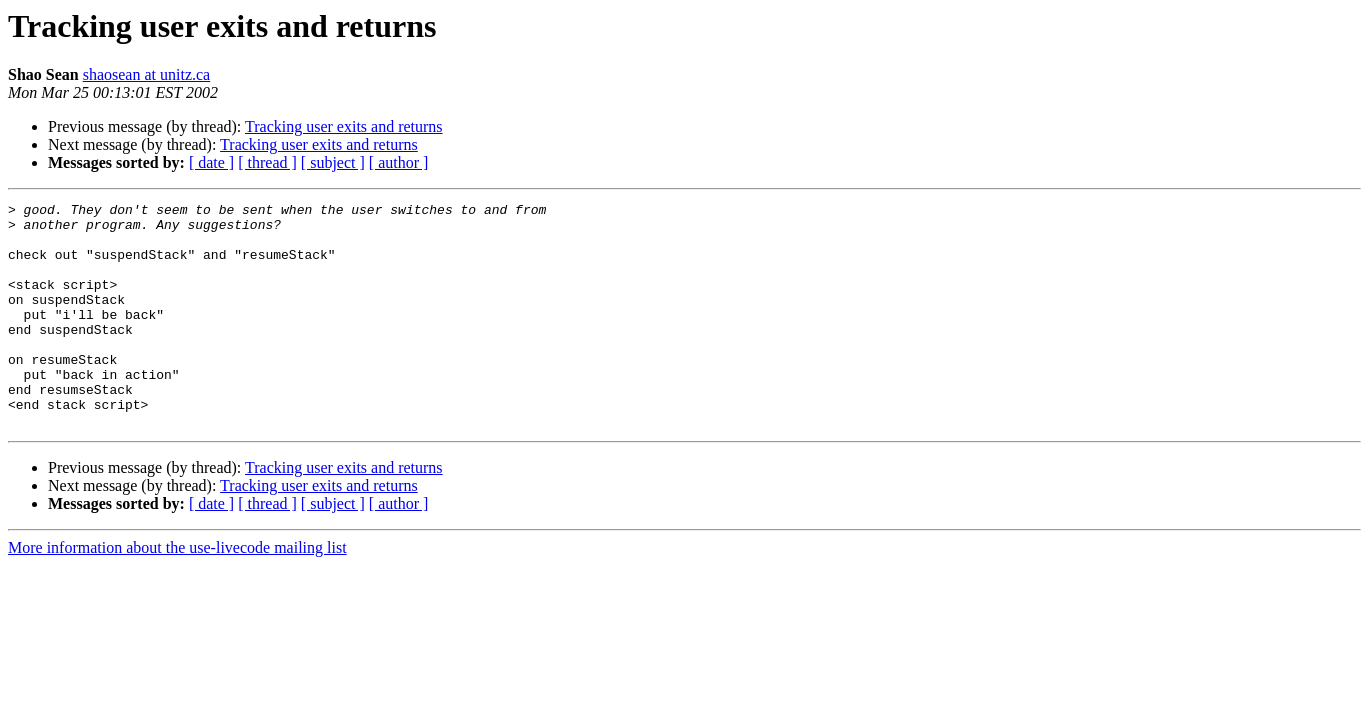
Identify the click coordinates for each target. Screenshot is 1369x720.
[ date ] (211, 162)
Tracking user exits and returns (344, 126)
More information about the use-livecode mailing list (177, 592)
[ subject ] (333, 162)
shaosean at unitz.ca (147, 74)
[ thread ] (267, 162)
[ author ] (399, 162)
